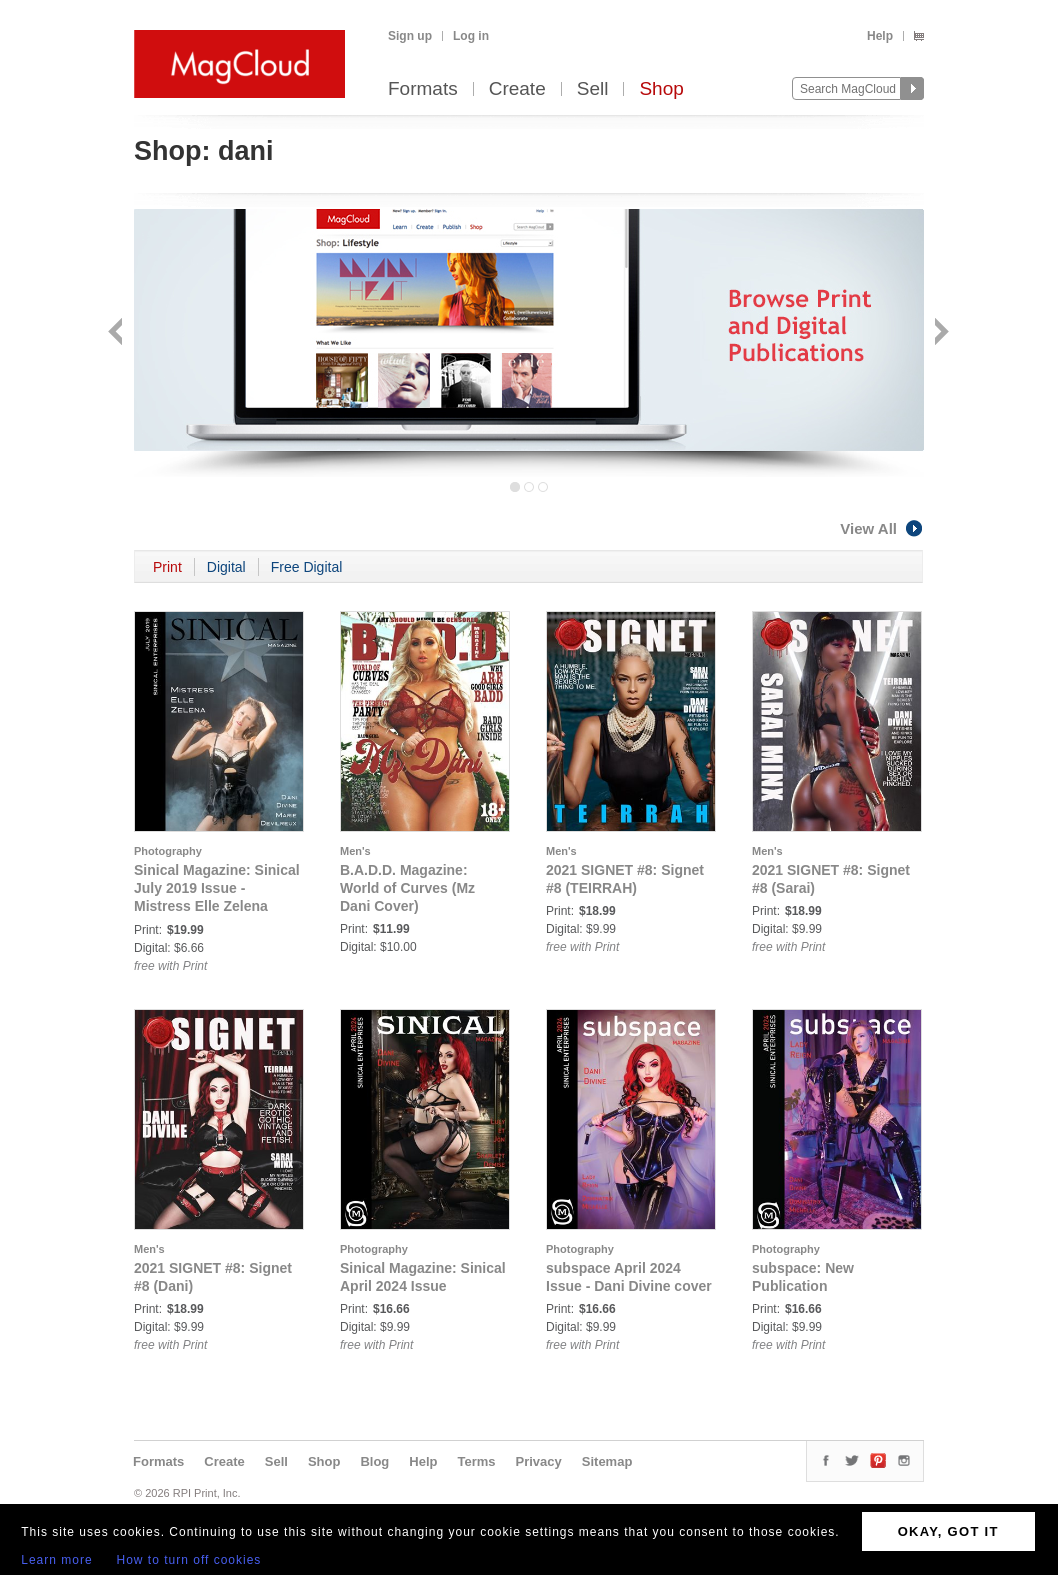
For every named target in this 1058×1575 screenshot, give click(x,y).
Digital (226, 567)
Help (880, 36)
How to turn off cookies (189, 1560)
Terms (476, 1461)
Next (939, 333)
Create (517, 89)
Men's (355, 851)
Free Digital (307, 567)
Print (167, 567)
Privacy (539, 1461)
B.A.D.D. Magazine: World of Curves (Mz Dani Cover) (407, 888)
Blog (374, 1461)
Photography (168, 851)
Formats (423, 89)
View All (882, 528)
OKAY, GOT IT (948, 1531)
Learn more (56, 1560)
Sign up (410, 36)
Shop (661, 89)
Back (117, 333)
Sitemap (607, 1461)
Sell (593, 89)
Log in (471, 36)
